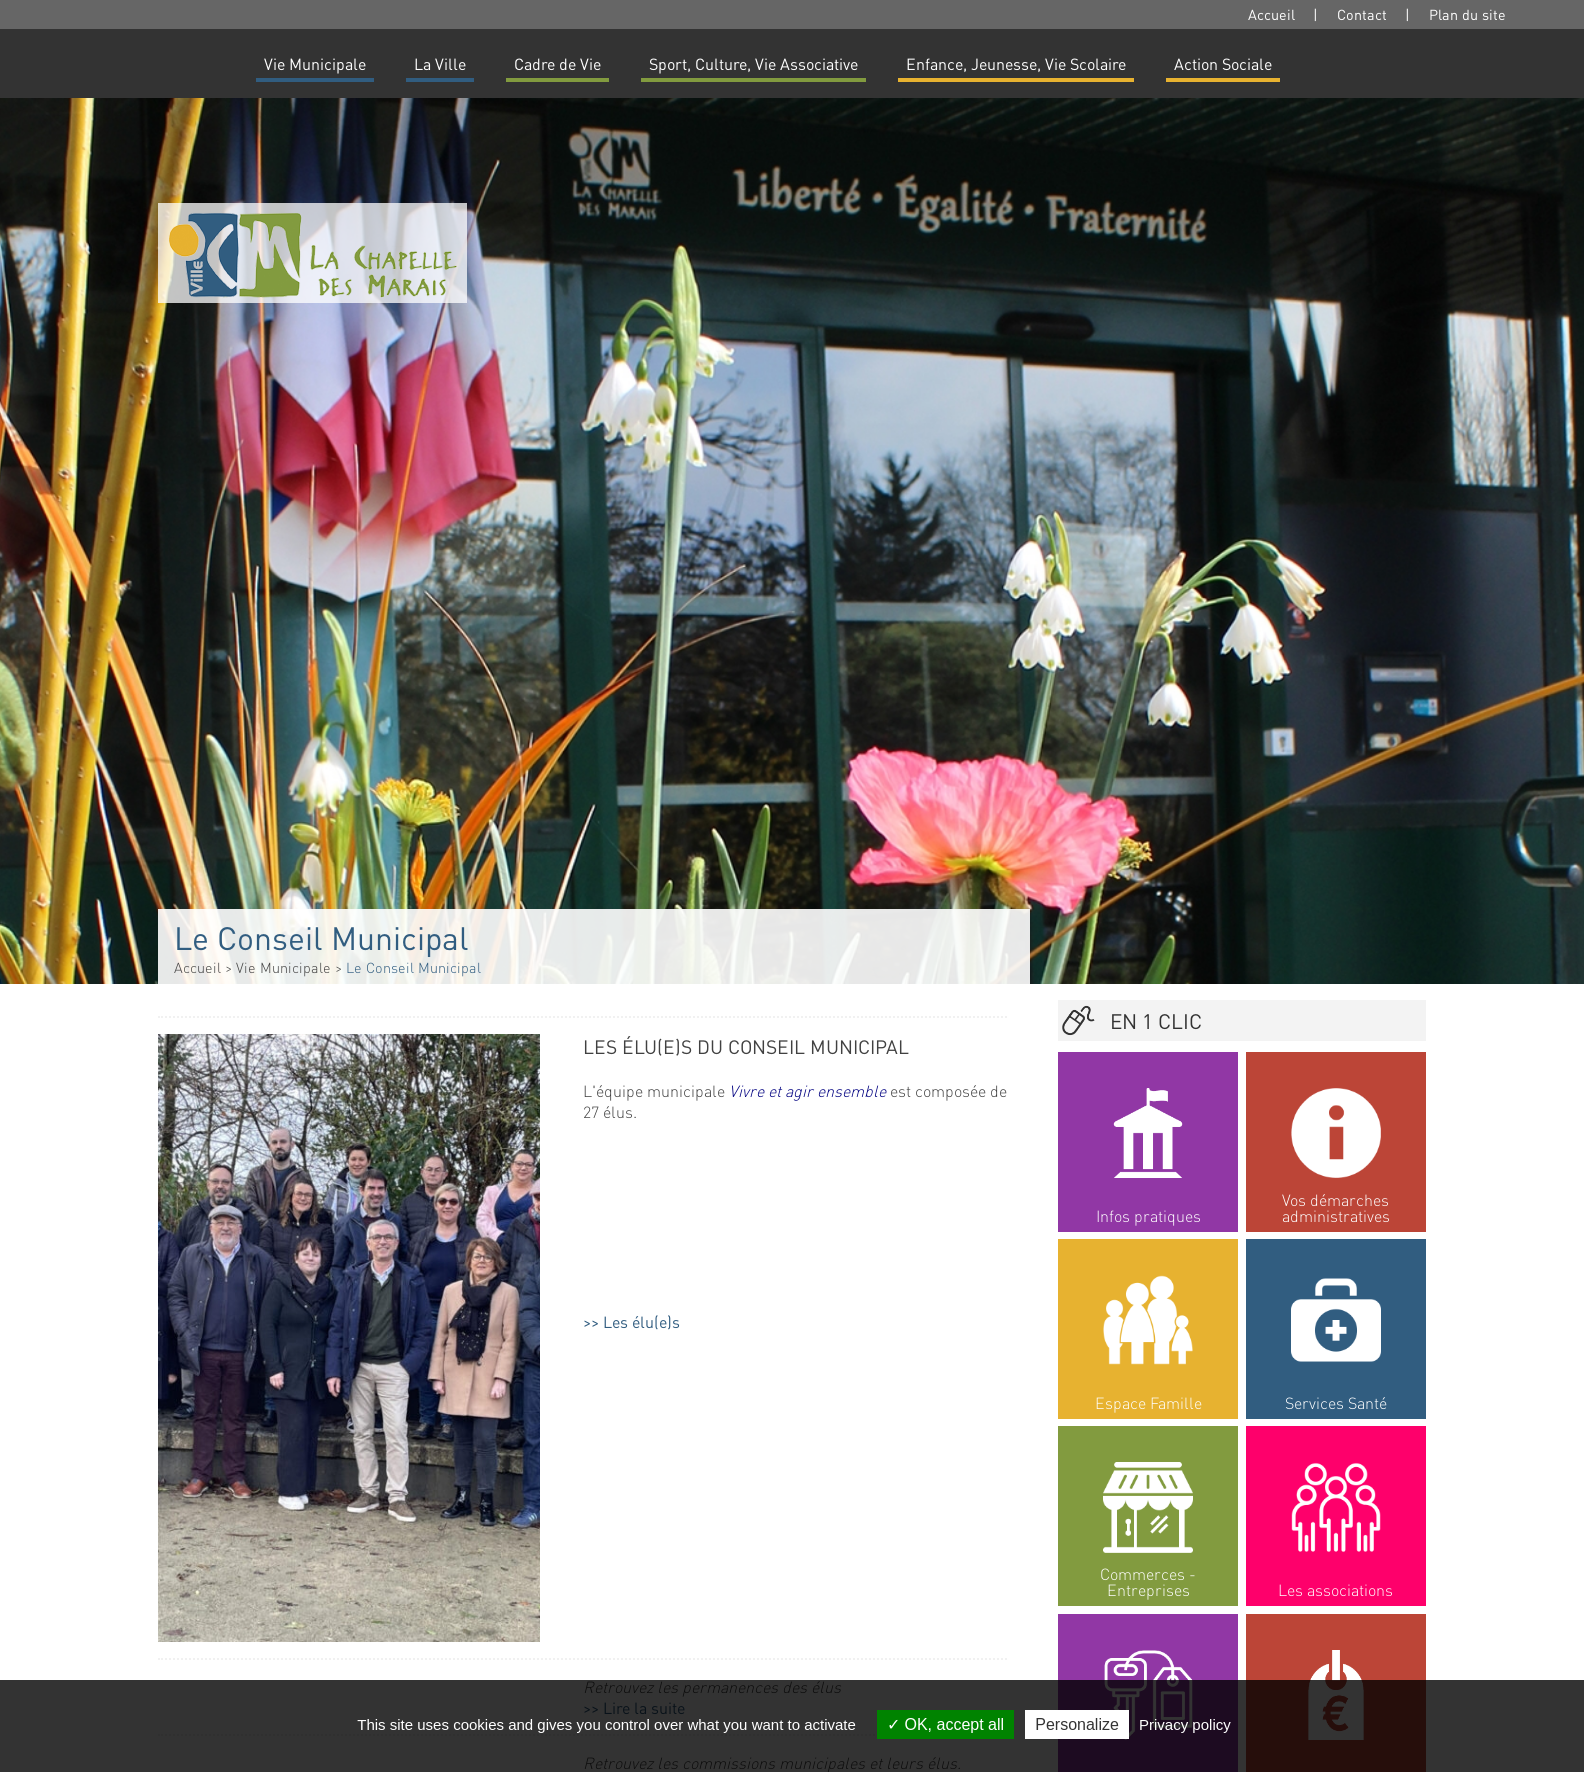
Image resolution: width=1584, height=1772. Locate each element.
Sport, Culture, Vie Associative (753, 63)
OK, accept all (945, 1724)
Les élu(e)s (641, 1321)
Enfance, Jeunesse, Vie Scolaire (1016, 63)
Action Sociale (1223, 63)
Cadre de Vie (557, 63)
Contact (1362, 14)
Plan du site (1467, 14)
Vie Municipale (315, 63)
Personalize (1077, 1724)
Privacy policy (1185, 1724)
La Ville (440, 63)
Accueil (1271, 14)
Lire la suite (644, 1397)
